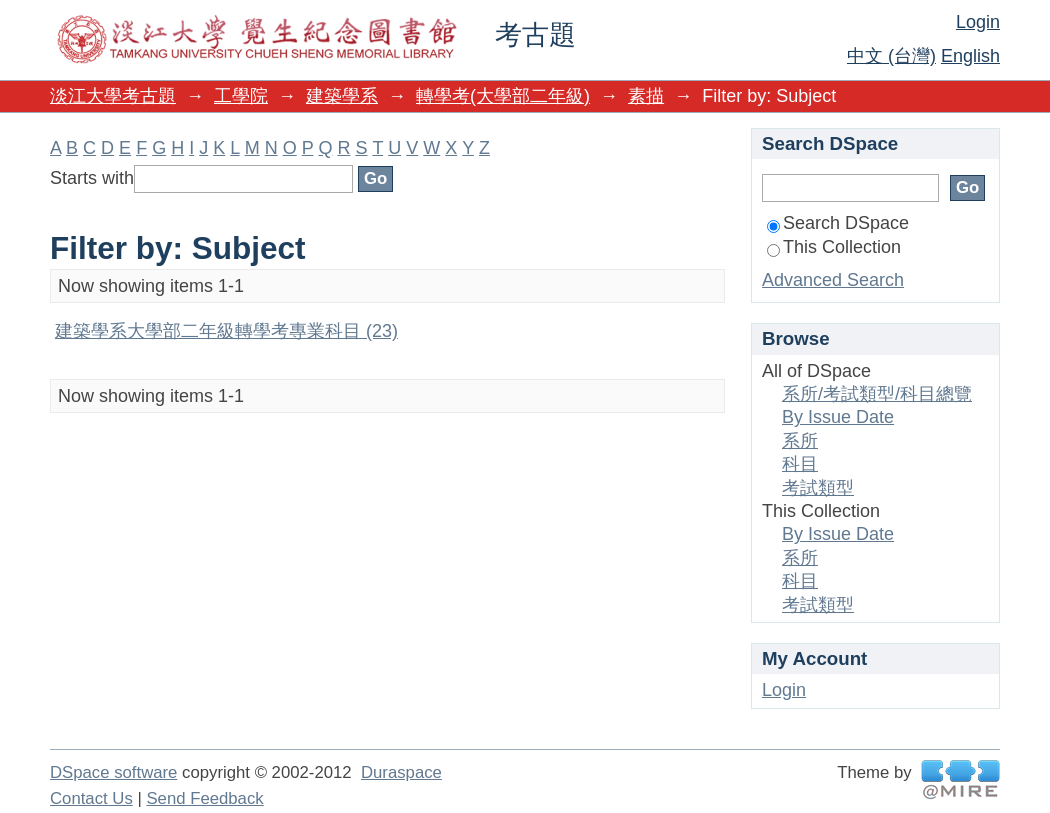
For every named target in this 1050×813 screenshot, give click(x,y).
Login (978, 22)
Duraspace (401, 772)
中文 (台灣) (891, 56)
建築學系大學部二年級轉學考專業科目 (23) (226, 331)
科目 (800, 464)
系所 (800, 441)
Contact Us (91, 798)
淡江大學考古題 (113, 96)
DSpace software (113, 772)
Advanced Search (833, 280)
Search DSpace (838, 223)
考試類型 (818, 488)
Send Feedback (204, 798)
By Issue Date (838, 417)
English (970, 56)
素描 (646, 96)
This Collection (834, 247)
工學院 (241, 96)
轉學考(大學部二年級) (503, 96)
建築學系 (342, 96)
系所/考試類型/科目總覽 (877, 394)
